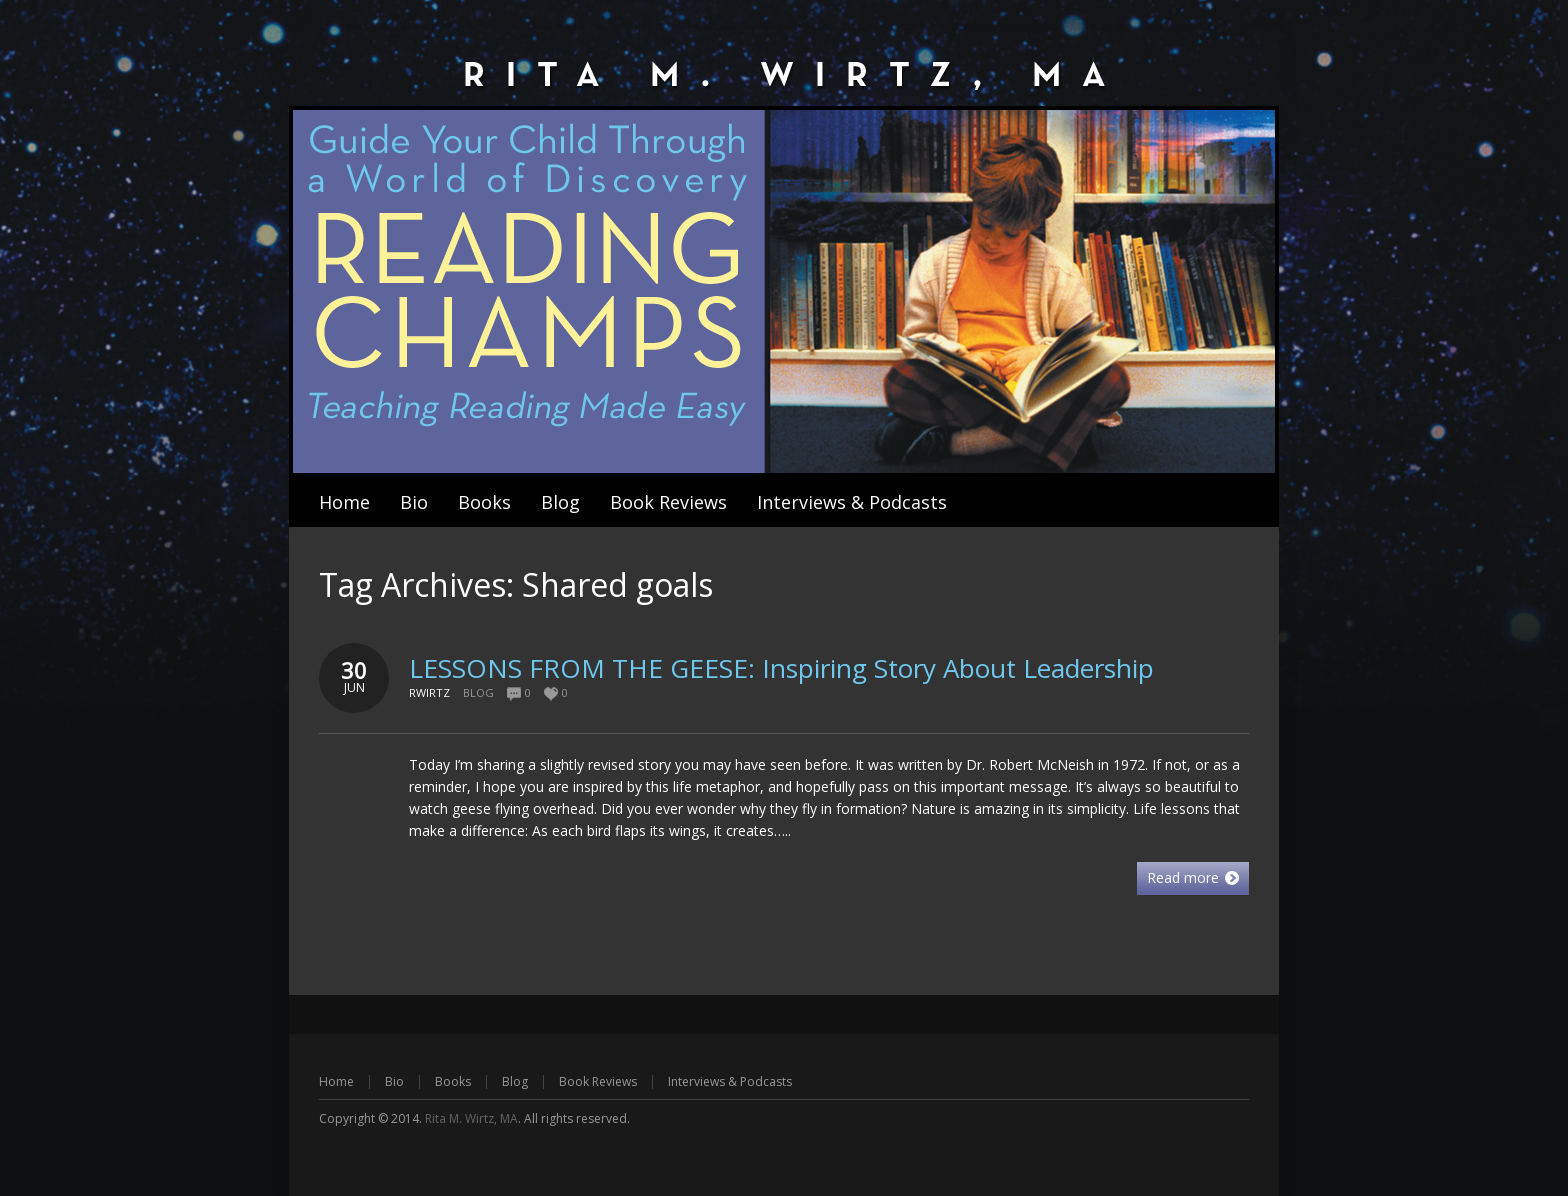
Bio (394, 1081)
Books (453, 1081)
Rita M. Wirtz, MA (471, 1118)
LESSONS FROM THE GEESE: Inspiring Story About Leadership (781, 668)
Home (336, 1081)
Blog (478, 692)
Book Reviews (598, 1081)
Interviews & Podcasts (730, 1081)
